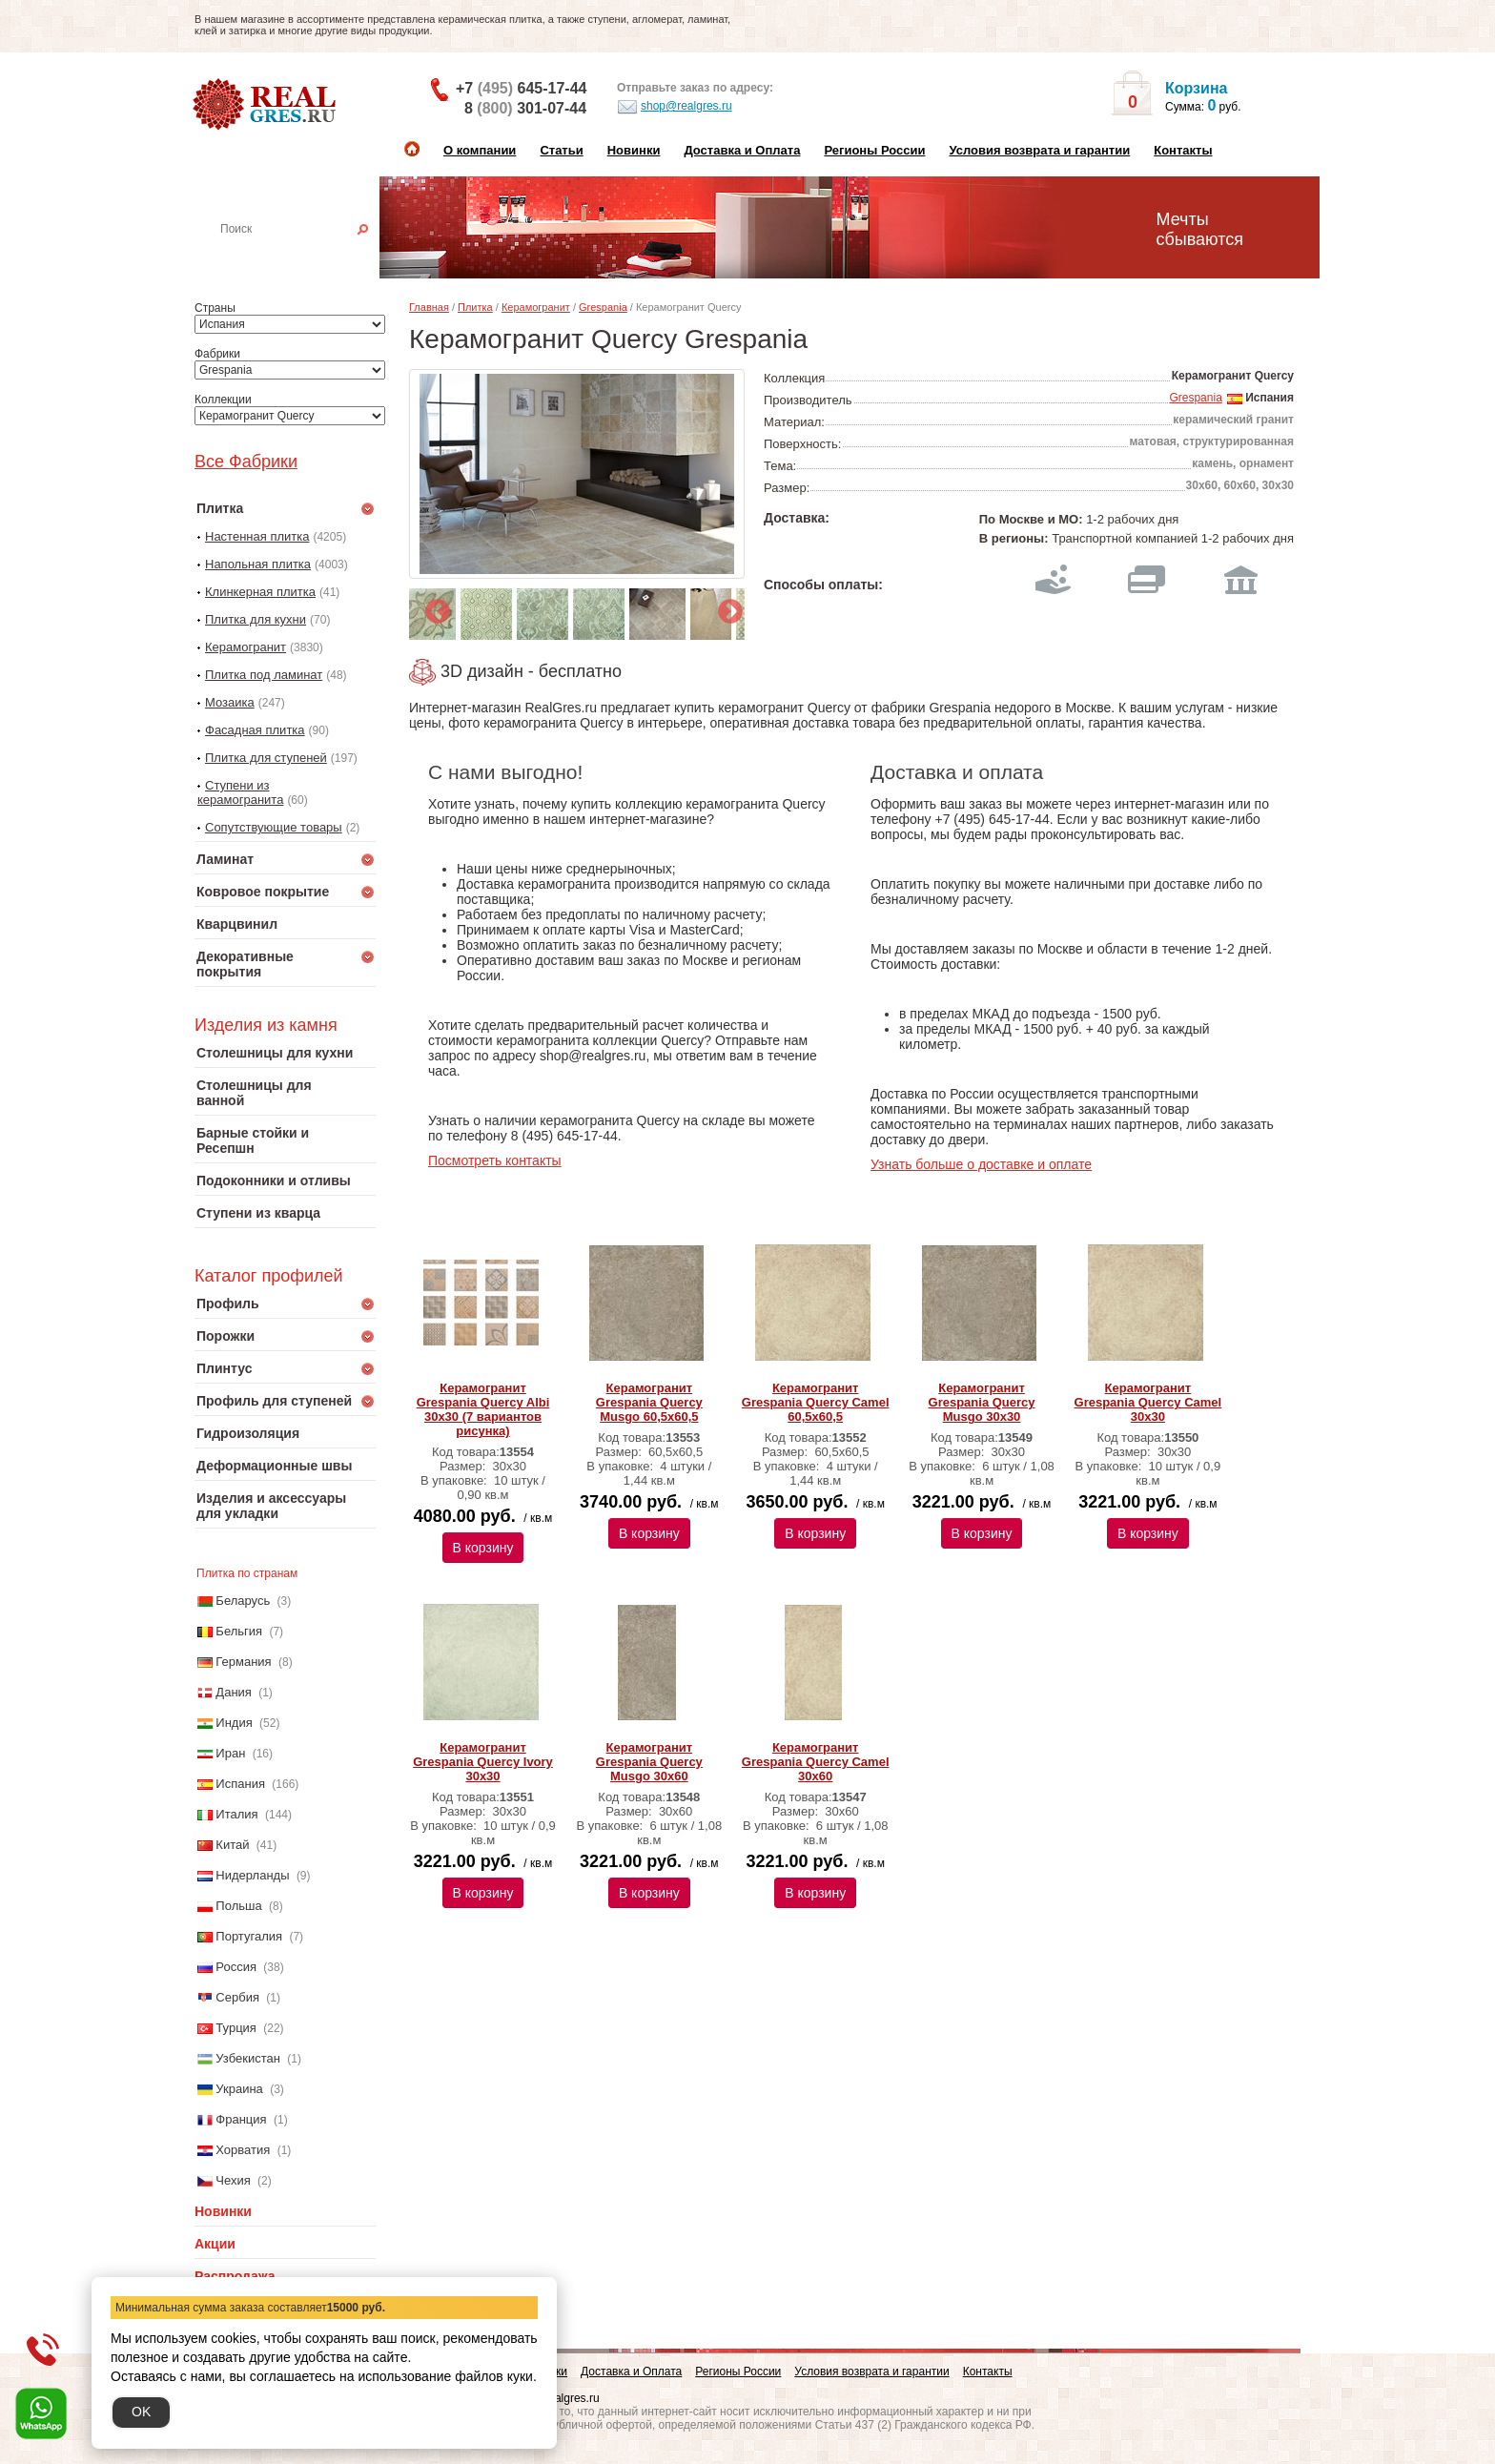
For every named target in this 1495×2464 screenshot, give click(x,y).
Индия (233, 1722)
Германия (243, 1661)
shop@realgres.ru (674, 106)
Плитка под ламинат (263, 674)
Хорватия (242, 2150)
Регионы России (874, 150)
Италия (236, 1814)
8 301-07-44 (525, 108)
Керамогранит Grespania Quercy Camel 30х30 (1148, 1402)
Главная (429, 307)
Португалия (248, 1936)
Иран (230, 1753)
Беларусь (242, 1600)
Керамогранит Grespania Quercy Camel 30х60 (816, 1761)
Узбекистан (247, 2058)
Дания (233, 1692)
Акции (215, 2243)
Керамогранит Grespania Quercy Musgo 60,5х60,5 (649, 1402)
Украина (239, 2089)
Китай (232, 1845)
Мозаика (230, 702)
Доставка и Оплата (742, 150)
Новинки (634, 150)
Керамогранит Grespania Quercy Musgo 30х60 (649, 1761)
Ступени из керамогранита (240, 792)
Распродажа (235, 2276)
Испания (240, 1783)
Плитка (475, 307)
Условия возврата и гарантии (1039, 150)
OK (141, 2411)
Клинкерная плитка (260, 592)
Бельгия (238, 1631)
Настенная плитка (305, 255)
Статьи (561, 150)
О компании (479, 150)
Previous (432, 607)
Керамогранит (245, 647)
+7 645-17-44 (521, 88)
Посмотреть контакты (495, 1160)
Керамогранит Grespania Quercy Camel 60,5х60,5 (816, 1402)
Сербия (237, 1997)
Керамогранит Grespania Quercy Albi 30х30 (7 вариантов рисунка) (483, 1409)
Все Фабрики (246, 461)
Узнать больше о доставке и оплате (981, 1164)
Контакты (1183, 150)
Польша (238, 1906)
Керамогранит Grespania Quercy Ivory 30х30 (483, 1761)
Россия (235, 1967)
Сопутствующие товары (273, 827)
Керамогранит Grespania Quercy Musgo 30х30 (982, 1402)
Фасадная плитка (255, 730)
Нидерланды (252, 1875)
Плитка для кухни (255, 619)
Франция (240, 2119)
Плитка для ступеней (266, 757)
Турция (235, 2028)
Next (725, 607)
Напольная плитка (258, 564)
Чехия (232, 2180)
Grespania (603, 307)
